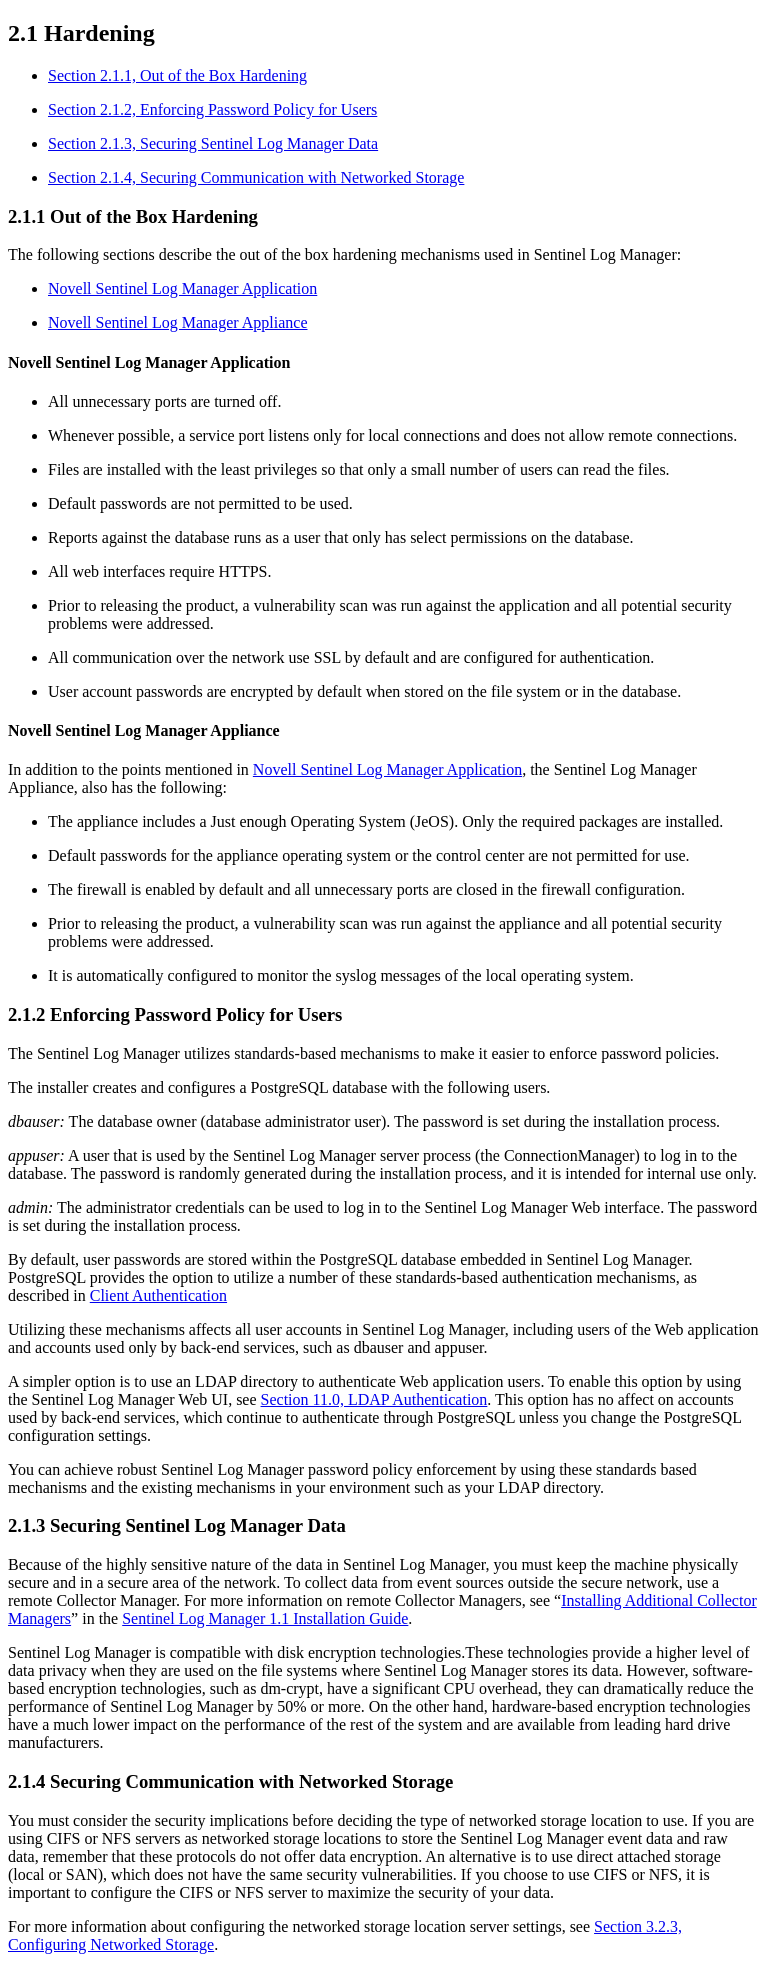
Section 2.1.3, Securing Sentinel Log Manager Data (213, 143)
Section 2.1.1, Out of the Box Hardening (177, 75)
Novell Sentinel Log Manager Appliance (177, 322)
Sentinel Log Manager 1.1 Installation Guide (265, 1618)
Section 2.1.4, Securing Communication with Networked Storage (256, 177)
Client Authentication (158, 1295)
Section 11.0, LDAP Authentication (374, 1399)
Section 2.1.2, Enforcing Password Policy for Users (212, 109)
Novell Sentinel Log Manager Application (182, 288)
